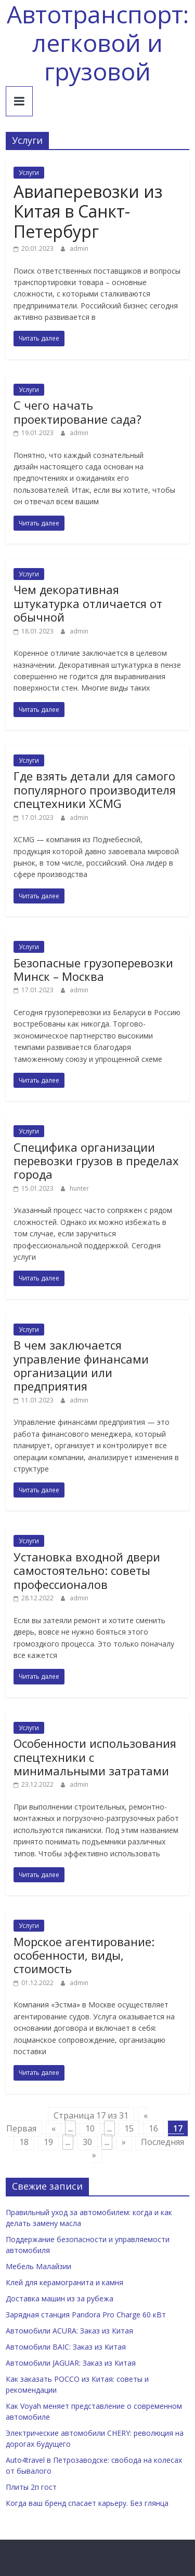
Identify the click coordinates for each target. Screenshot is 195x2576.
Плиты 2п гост (31, 2487)
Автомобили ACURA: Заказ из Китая (69, 2331)
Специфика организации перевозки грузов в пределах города (96, 1160)
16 (153, 2128)
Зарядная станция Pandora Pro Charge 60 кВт (86, 2314)
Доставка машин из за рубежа (59, 2298)
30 (87, 2142)
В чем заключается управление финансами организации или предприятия (81, 1365)
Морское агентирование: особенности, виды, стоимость (84, 1955)
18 (24, 2142)
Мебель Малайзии (38, 2266)
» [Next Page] (124, 2142)
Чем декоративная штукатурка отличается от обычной (88, 603)
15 (129, 2128)
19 (48, 2142)
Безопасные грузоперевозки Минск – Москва (93, 969)
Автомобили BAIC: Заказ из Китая (66, 2347)
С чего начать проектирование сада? (77, 411)
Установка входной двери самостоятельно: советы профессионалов (87, 1570)
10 (90, 2128)
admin (79, 248)
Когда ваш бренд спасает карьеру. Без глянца (87, 2503)
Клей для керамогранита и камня (64, 2282)
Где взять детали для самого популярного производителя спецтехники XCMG (95, 789)
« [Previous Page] (53, 2128)
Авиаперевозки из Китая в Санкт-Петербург (88, 211)
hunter (79, 1188)
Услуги (29, 172)
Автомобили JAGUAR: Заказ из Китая (71, 2363)
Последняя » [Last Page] (138, 2148)
